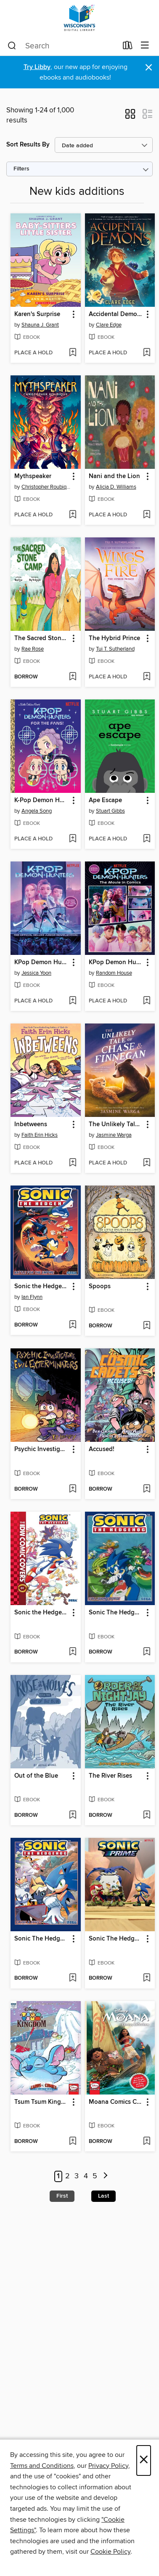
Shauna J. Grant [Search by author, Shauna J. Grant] (40, 325)
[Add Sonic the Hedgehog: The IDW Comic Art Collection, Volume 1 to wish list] (72, 1652)
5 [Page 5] (95, 2176)
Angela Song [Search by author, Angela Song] (36, 811)
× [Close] (143, 2460)
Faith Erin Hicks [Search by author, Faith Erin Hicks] (39, 1135)
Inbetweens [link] (30, 1124)
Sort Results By (28, 145)
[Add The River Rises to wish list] (146, 1815)
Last (103, 2196)
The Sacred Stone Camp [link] (41, 638)
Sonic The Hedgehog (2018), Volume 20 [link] (41, 1939)
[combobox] (62, 46)
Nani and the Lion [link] (114, 476)
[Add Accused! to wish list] (146, 1489)
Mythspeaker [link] (32, 476)
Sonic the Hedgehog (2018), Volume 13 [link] (41, 1286)
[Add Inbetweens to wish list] (72, 1163)
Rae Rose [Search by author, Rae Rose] (32, 649)
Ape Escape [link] (105, 800)
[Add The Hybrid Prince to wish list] (146, 677)
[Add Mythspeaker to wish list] (72, 515)
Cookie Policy (110, 2551)
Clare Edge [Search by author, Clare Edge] (109, 325)
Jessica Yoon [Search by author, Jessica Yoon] (36, 973)
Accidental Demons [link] (116, 314)
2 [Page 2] (67, 2176)
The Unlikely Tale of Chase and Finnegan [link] (116, 1124)
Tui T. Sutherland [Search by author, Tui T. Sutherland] (115, 649)
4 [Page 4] (86, 2176)
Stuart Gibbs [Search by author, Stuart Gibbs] (110, 811)
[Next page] (105, 2176)
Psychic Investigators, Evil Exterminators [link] (41, 1449)
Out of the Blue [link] (36, 1776)
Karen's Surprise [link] (37, 314)
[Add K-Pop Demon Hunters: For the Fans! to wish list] (72, 839)
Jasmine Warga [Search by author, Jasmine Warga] (114, 1135)
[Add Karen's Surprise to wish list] (72, 353)
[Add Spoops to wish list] (146, 1326)
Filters (21, 169)
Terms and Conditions (42, 2466)
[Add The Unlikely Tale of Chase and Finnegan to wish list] (146, 1163)
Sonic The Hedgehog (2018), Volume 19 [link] (116, 1612)
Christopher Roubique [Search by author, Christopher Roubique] (46, 487)
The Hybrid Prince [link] (114, 638)
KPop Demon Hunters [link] (41, 962)
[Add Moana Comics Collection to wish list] (146, 2141)
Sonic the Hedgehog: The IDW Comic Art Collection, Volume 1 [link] (41, 1612)
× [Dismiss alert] (148, 67)
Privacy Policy (108, 2466)
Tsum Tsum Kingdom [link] (41, 2102)
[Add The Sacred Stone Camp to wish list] (72, 677)
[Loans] (127, 47)
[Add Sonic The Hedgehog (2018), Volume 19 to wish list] (146, 1652)
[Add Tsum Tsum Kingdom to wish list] (72, 2141)
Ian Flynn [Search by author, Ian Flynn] (31, 1297)
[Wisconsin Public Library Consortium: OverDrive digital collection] (79, 18)
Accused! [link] (101, 1449)
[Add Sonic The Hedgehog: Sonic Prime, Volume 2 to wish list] (146, 1978)
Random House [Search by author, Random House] (114, 973)
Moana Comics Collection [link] (116, 2102)
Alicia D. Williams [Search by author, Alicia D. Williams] (116, 487)
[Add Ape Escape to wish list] (146, 839)
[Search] (12, 46)
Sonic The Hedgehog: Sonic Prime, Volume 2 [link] (116, 1939)
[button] (130, 116)
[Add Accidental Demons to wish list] (146, 353)
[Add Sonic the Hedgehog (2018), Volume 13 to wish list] (72, 1325)
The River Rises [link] (110, 1776)
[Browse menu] (145, 45)
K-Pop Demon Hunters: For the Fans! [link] (41, 800)
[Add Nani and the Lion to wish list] (146, 515)
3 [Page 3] (76, 2176)
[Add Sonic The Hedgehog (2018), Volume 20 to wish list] (72, 1978)
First (62, 2196)
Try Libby (37, 67)
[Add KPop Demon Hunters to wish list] (72, 1001)
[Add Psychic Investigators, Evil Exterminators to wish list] (72, 1489)
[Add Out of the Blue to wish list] (72, 1815)
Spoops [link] (100, 1286)
